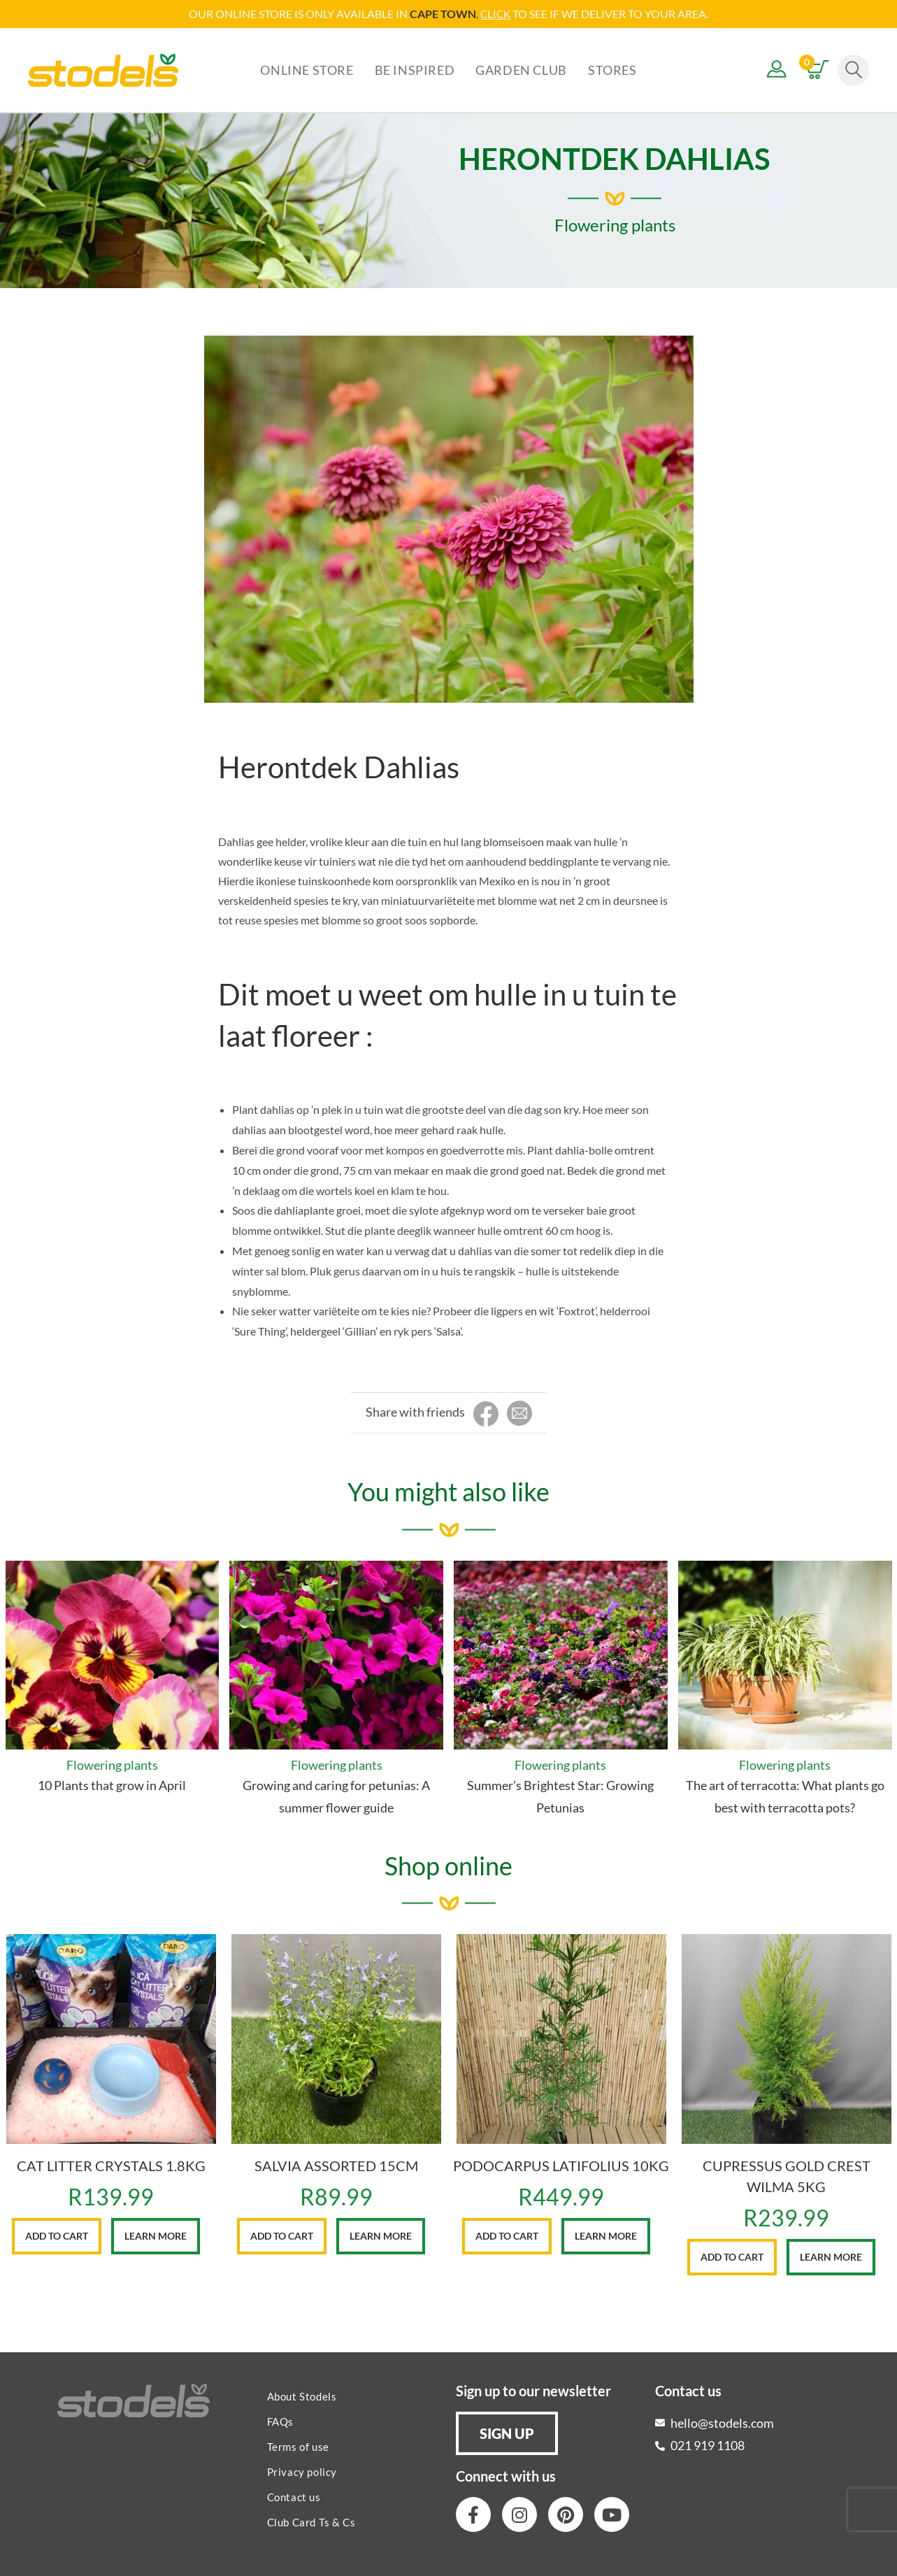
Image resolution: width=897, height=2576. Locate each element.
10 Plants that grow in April (112, 1784)
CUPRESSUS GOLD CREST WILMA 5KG (786, 2175)
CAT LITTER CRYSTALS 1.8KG (111, 2164)
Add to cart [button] (56, 2235)
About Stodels (302, 2395)
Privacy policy (302, 2471)
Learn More (155, 2235)
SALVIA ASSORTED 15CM (336, 2164)
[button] (507, 2432)
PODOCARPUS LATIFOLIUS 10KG (561, 2164)
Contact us (294, 2496)
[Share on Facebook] (486, 1414)
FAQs (280, 2420)
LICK (499, 13)
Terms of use (298, 2446)
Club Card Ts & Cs (311, 2521)
